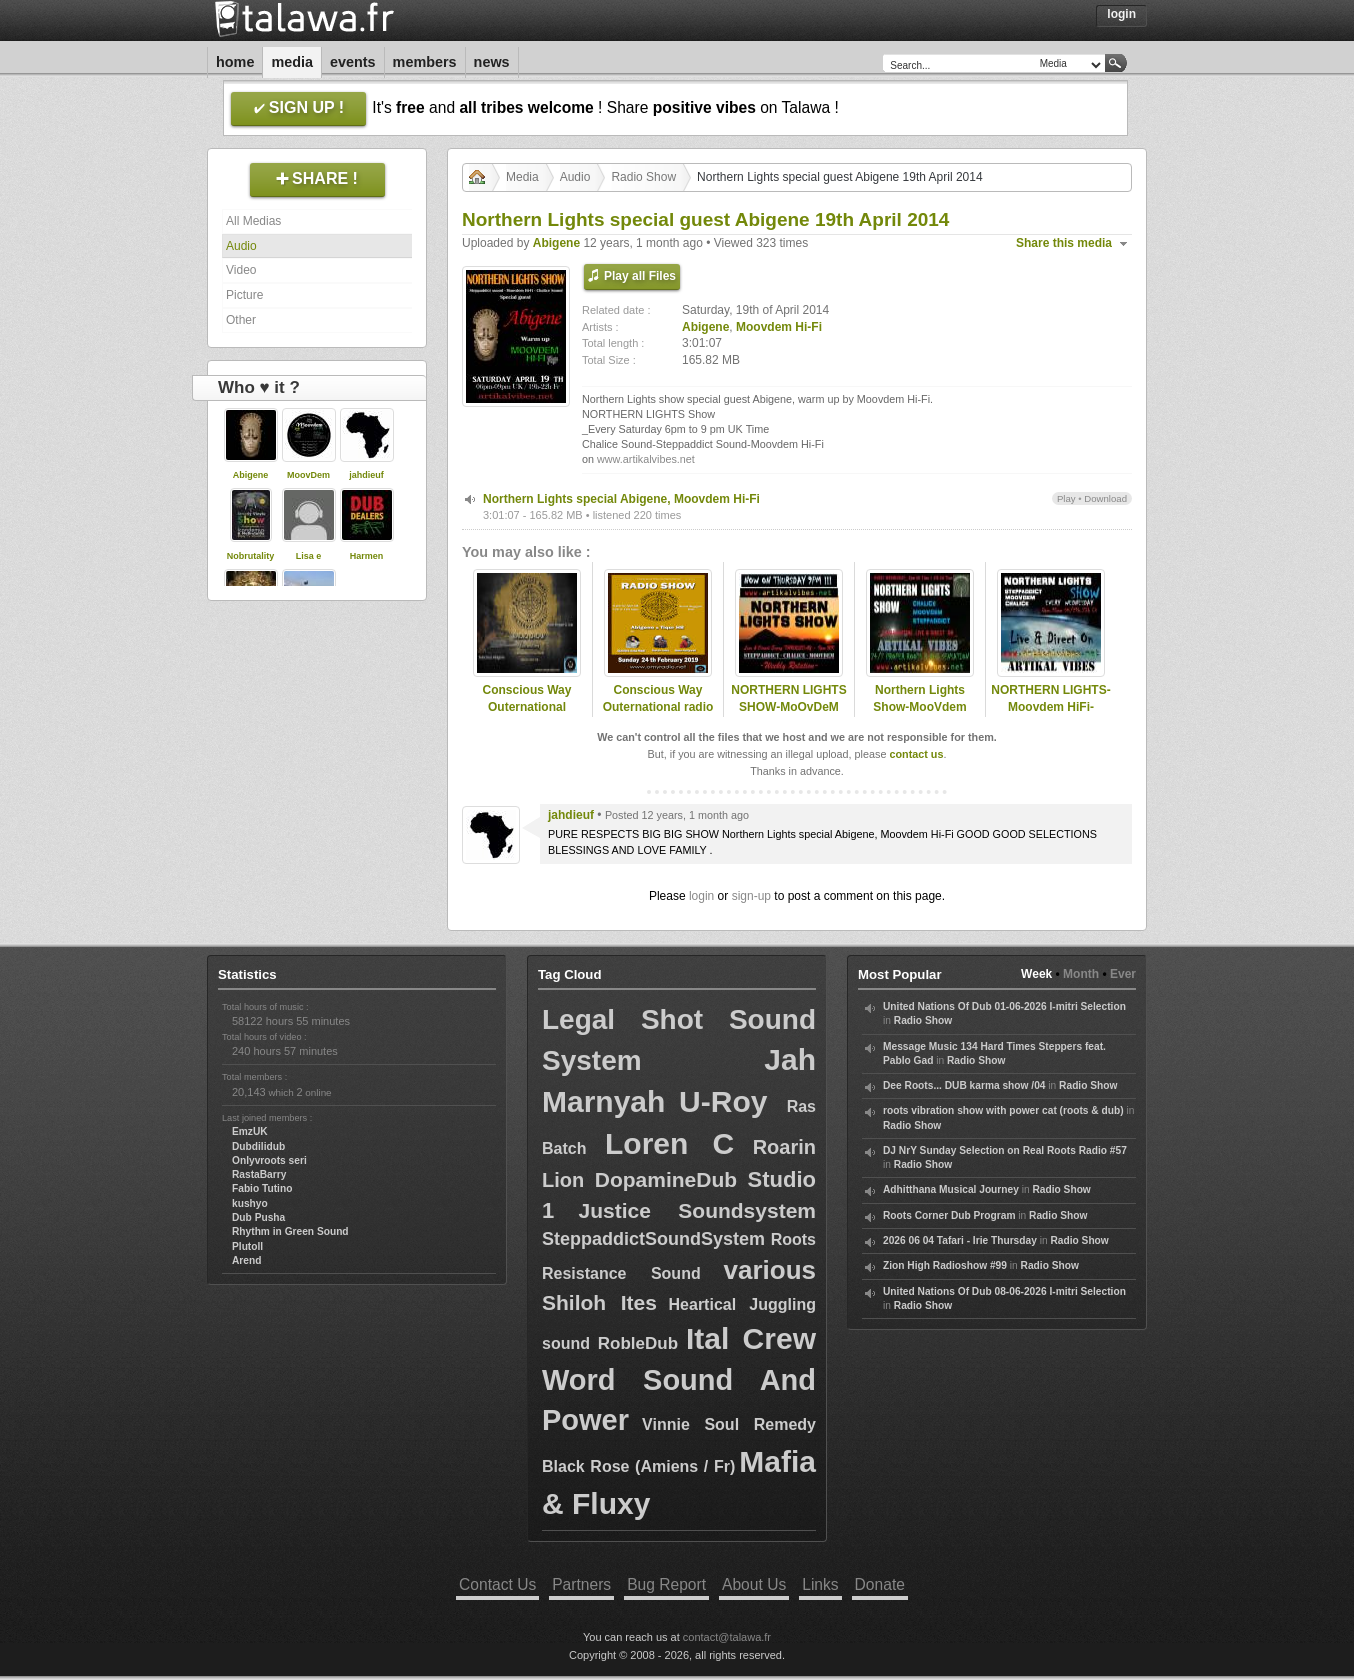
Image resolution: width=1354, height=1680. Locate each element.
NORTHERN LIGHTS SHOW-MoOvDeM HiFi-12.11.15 (788, 707)
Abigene (251, 475)
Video (241, 270)
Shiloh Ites (599, 1302)
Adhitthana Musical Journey (951, 1189)
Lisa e (309, 556)
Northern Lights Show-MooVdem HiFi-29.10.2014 (919, 707)
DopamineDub (666, 1179)
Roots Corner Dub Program (949, 1215)
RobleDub (638, 1343)
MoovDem (308, 475)
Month (1081, 974)
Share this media (1064, 243)
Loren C (669, 1143)
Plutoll (247, 1246)
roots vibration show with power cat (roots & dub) (1003, 1110)
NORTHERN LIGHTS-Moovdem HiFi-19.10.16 (1050, 707)
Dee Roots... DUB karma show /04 (964, 1085)
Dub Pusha (258, 1217)
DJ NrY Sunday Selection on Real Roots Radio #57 (1005, 1150)
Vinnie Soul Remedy (729, 1424)
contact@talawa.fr (727, 1637)
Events (353, 62)
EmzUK (250, 1131)
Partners (581, 1584)
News (492, 62)
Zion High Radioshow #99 (945, 1265)
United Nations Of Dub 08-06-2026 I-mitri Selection (1004, 1291)
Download (1105, 498)
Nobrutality (251, 556)
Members (425, 62)
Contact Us (497, 1584)
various (770, 1270)
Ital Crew (751, 1338)
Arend (246, 1260)
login (701, 896)
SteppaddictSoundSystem (653, 1239)
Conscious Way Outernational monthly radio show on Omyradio (526, 715)
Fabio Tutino (262, 1188)
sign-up (751, 896)
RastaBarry (259, 1174)
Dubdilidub (258, 1146)
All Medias (253, 221)
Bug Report (666, 1584)
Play (1066, 498)
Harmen (367, 556)
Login (1121, 14)
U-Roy (733, 1101)
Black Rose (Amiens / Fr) (638, 1466)
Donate (880, 1584)
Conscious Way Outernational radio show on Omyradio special (658, 715)
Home (235, 62)
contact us (916, 754)
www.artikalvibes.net (646, 459)
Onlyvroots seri (269, 1160)
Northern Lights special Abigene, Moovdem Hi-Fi (621, 499)
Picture (244, 295)
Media (292, 62)
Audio (241, 246)
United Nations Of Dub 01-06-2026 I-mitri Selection (1004, 1006)
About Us (754, 1584)
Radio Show (643, 177)
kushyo (250, 1203)
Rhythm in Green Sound (290, 1231)
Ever (1123, 974)
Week (1036, 974)
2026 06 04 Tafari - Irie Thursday (960, 1240)
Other (241, 320)
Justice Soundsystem (697, 1210)
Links (820, 1584)
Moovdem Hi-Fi (779, 327)
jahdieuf (366, 475)
